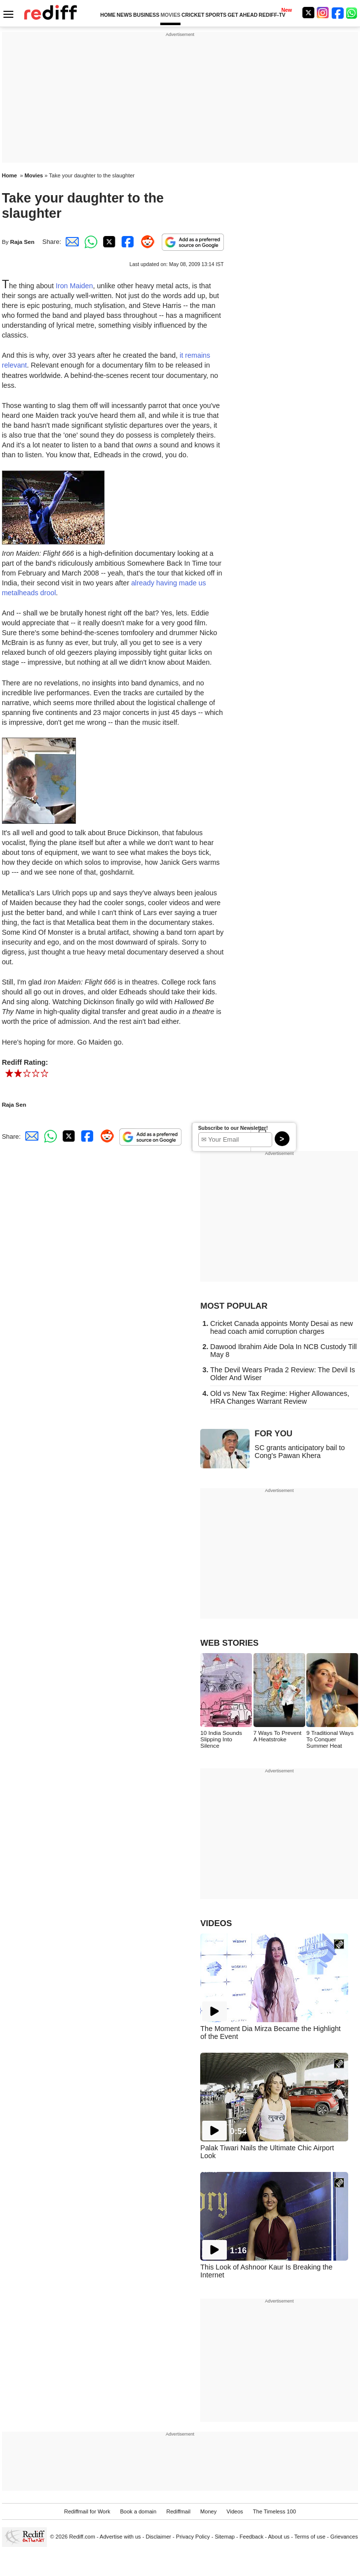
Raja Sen (22, 241)
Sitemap (225, 2537)
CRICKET (192, 15)
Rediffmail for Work (87, 2511)
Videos (234, 2511)
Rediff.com (82, 2537)
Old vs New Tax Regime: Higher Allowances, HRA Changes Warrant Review (279, 1397)
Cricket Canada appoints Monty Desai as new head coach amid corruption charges (281, 1327)
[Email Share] (70, 241)
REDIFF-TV (272, 15)
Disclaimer (158, 2537)
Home (9, 175)
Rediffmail (178, 2511)
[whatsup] (352, 12)
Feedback (252, 2537)
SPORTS (215, 15)
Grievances (344, 2537)
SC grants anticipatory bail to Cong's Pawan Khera (299, 1451)
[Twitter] (308, 12)
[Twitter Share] (108, 241)
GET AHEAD (242, 15)
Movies (34, 175)
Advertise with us (120, 2537)
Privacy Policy (193, 2537)
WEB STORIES (229, 1643)
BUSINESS (146, 15)
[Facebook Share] (126, 241)
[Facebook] (337, 12)
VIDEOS (216, 1923)
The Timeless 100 (274, 2511)
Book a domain (138, 2511)
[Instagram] (323, 12)
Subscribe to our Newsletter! (233, 1128)
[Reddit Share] (145, 241)
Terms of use (309, 2537)
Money (208, 2511)
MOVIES (170, 15)
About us (279, 2537)
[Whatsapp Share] (89, 241)
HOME (107, 15)
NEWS (124, 15)
